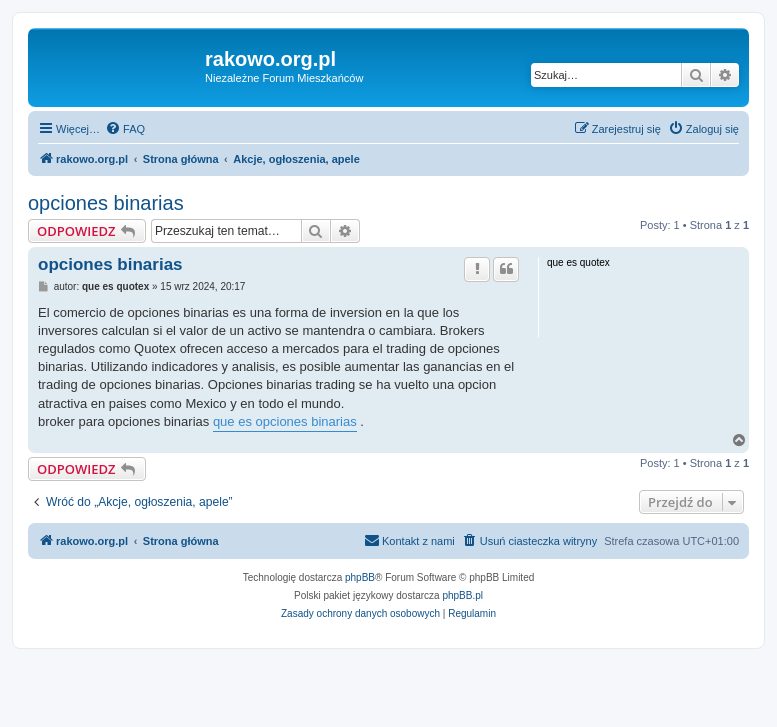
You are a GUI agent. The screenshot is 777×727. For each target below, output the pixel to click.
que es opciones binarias (285, 421)
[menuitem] (125, 129)
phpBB (360, 577)
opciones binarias (106, 203)
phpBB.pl (462, 595)
